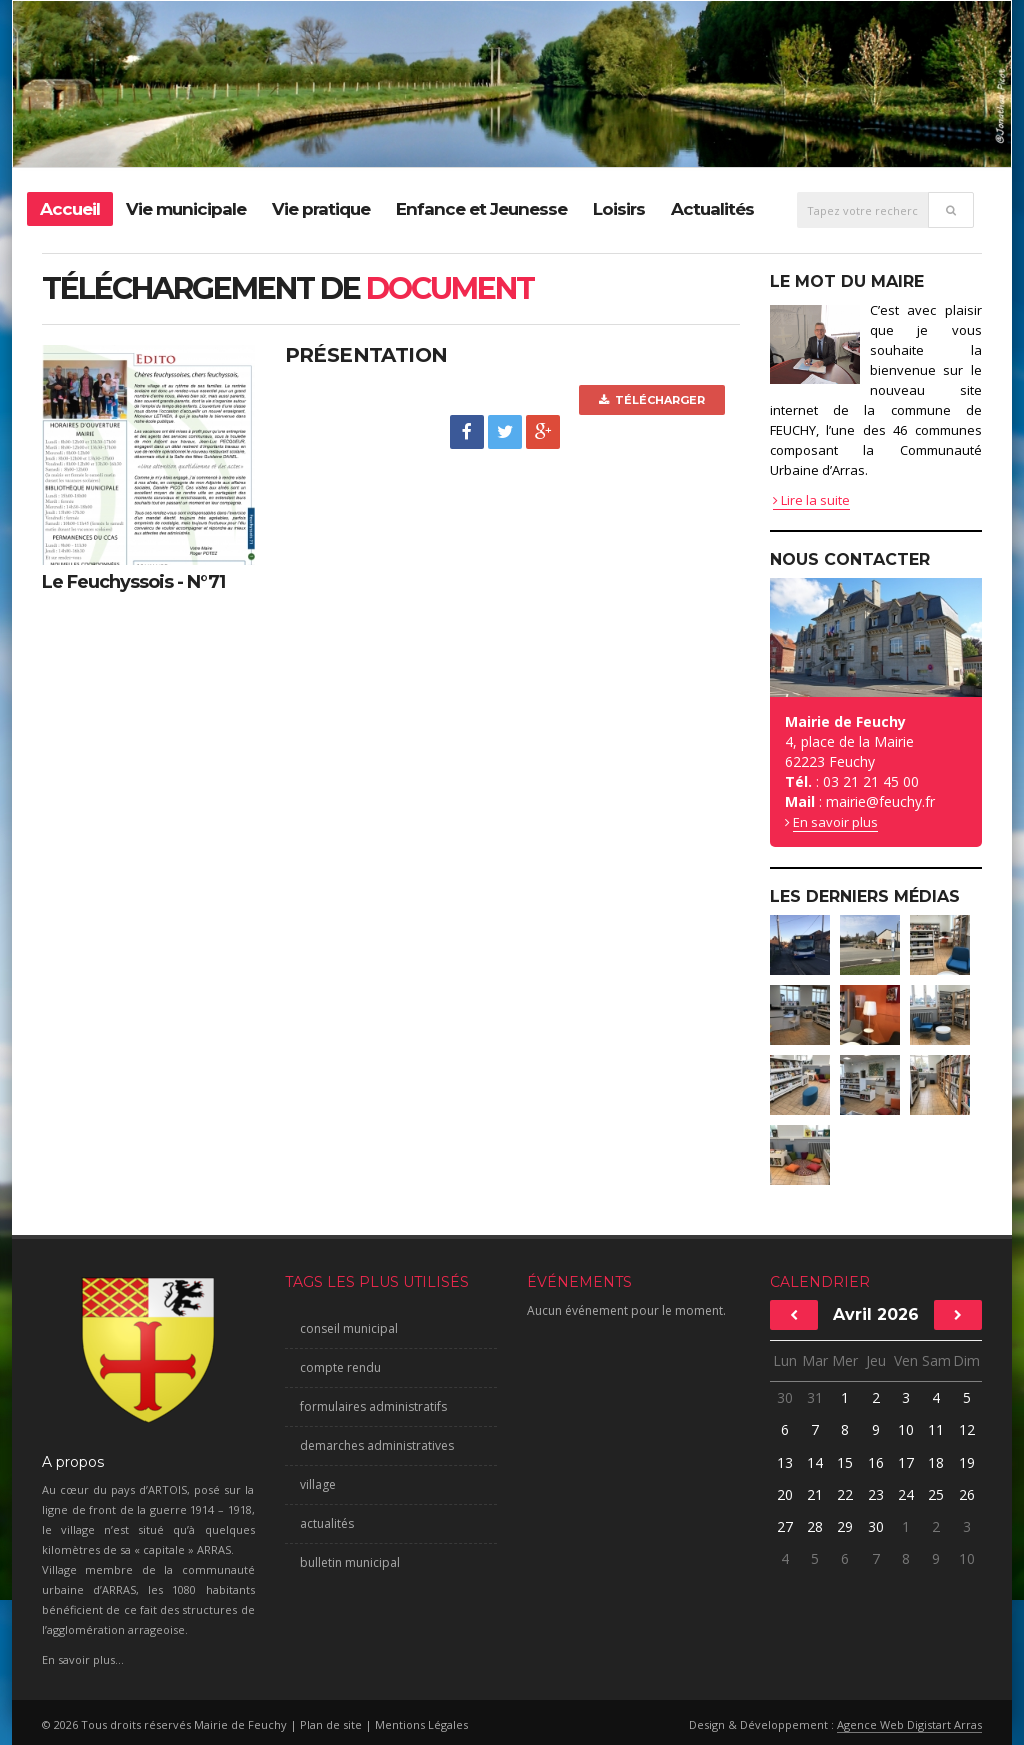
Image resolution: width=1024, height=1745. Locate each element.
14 (815, 1462)
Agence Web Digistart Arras (909, 1724)
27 (785, 1526)
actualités (327, 1523)
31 (815, 1397)
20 (785, 1494)
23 (876, 1494)
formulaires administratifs (373, 1406)
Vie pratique (321, 209)
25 (936, 1494)
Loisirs (619, 209)
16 (876, 1462)
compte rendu (340, 1367)
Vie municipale (186, 209)
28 (815, 1526)
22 (845, 1494)
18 (936, 1462)
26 (967, 1494)
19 (967, 1462)
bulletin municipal (350, 1562)
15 (845, 1462)
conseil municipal (349, 1328)
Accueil (70, 209)
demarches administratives (377, 1445)
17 (906, 1462)
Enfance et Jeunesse (481, 209)
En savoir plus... (83, 1659)
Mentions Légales (421, 1724)
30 (785, 1397)
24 (906, 1494)
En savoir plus (835, 822)
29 (845, 1526)
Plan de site (331, 1724)
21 (815, 1494)
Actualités (712, 209)
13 (785, 1462)
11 (936, 1429)
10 (906, 1429)
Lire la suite (811, 500)
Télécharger (652, 400)
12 (967, 1429)
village (318, 1484)
